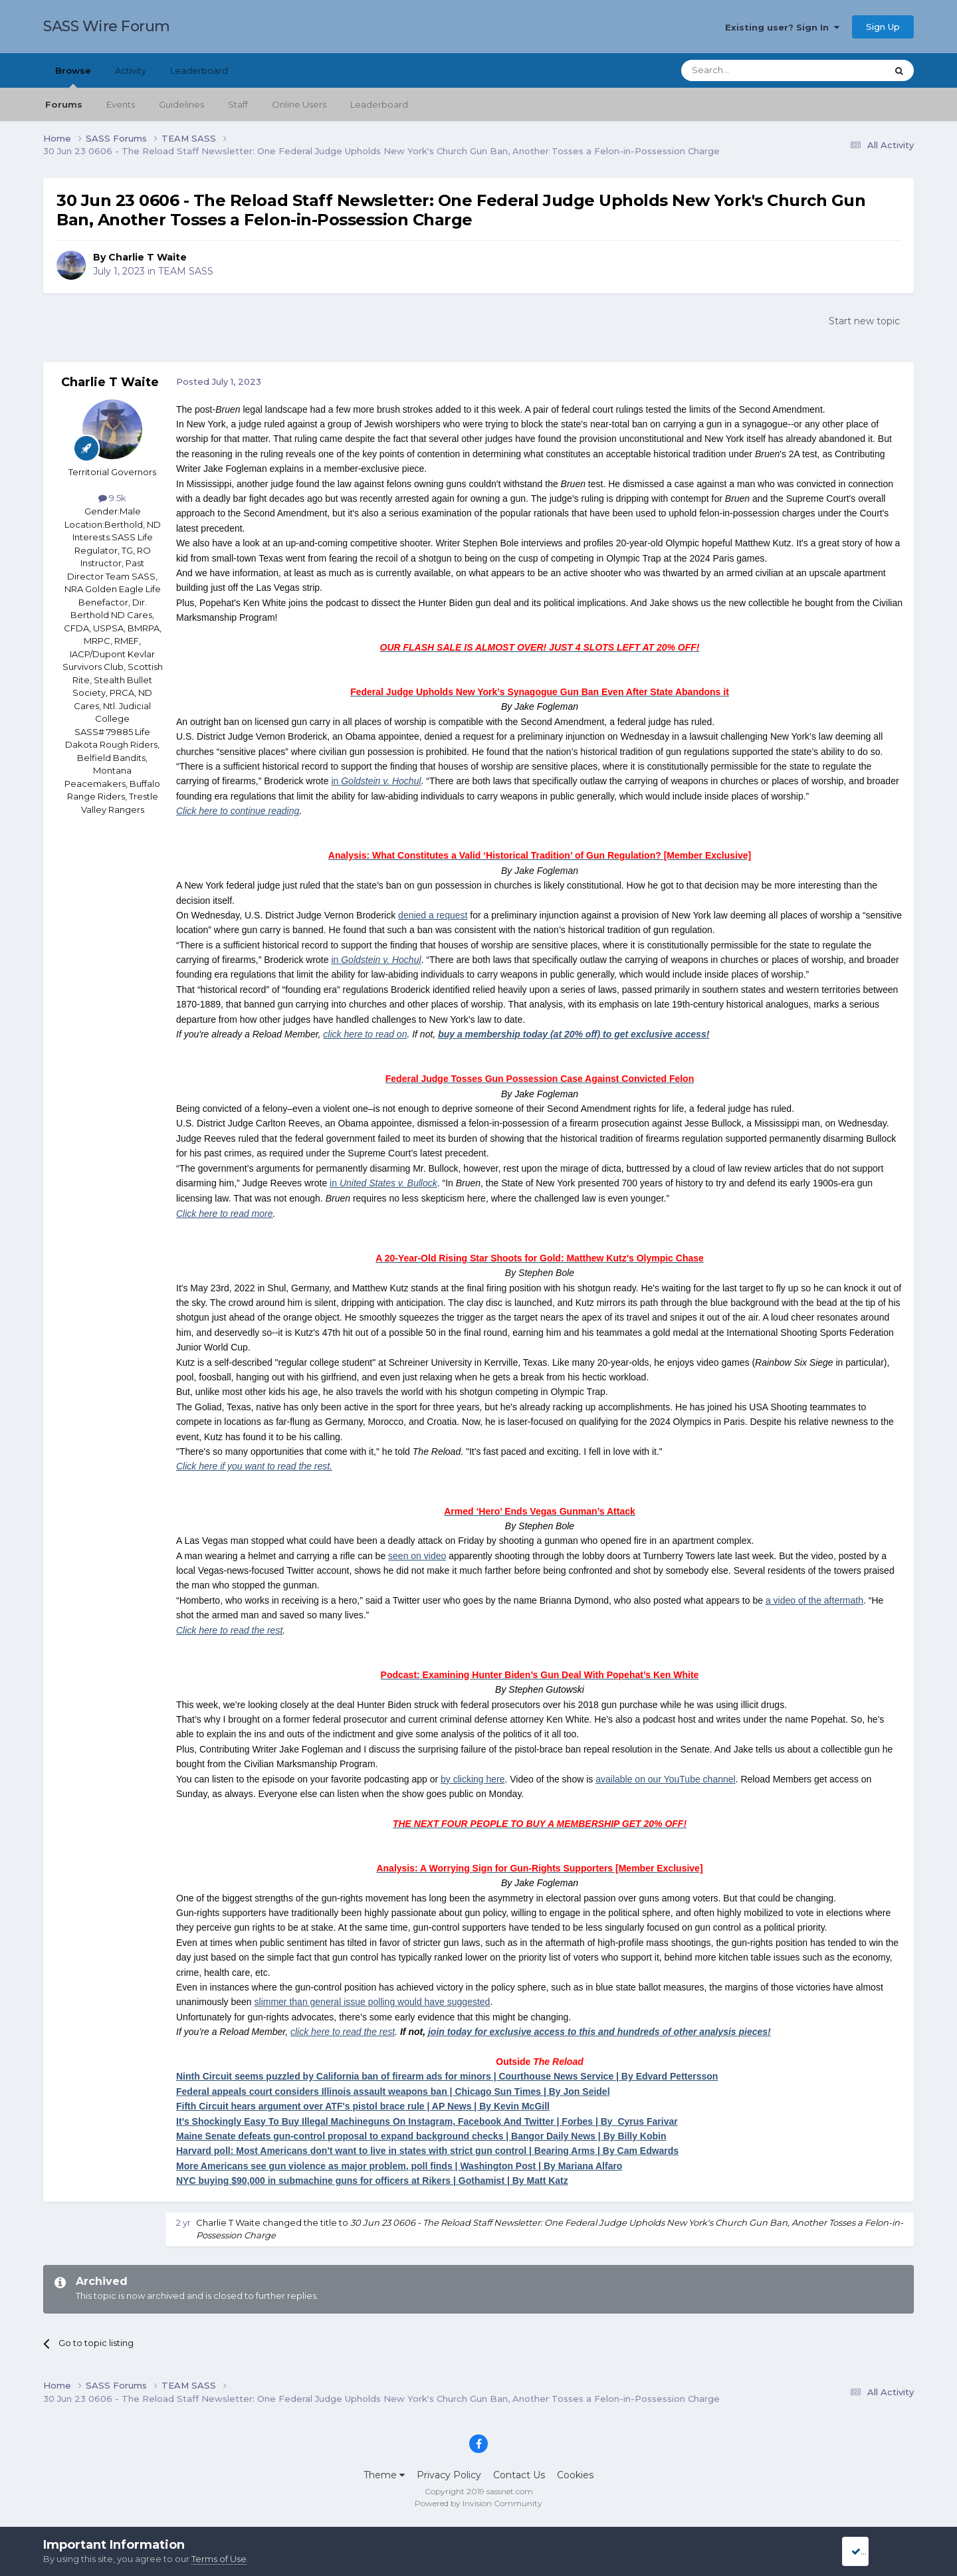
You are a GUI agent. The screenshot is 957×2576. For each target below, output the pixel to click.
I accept (873, 2551)
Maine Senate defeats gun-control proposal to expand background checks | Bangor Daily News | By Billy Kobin (421, 2136)
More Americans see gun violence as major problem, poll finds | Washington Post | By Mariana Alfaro (399, 2166)
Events (120, 104)
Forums (63, 104)
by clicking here (473, 1779)
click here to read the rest (342, 2031)
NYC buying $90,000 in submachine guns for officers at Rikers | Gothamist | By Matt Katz (372, 2180)
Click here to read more (224, 1213)
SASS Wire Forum (106, 26)
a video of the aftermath (814, 1600)
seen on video (417, 1556)
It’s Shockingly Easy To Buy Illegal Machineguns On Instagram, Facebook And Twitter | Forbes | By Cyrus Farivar (427, 2121)
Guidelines (181, 104)
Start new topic (864, 321)
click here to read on (365, 1034)
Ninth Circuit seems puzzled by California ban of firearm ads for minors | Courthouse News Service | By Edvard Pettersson (447, 2076)
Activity (130, 70)
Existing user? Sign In (782, 27)
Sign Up (883, 26)
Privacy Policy (449, 2475)
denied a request (432, 915)
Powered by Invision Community (478, 2503)
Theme (384, 2475)
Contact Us (519, 2475)
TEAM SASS (185, 271)
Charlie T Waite (147, 257)
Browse (73, 76)
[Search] (751, 70)
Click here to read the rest (229, 1630)
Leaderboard (379, 104)
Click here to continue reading (237, 810)
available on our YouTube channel (665, 1779)
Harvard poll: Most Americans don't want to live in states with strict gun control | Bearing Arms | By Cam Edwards (427, 2150)
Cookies (575, 2475)
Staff (238, 104)
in (376, 781)
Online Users (299, 104)
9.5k (112, 497)
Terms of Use (219, 2558)
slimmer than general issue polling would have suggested (372, 2001)
